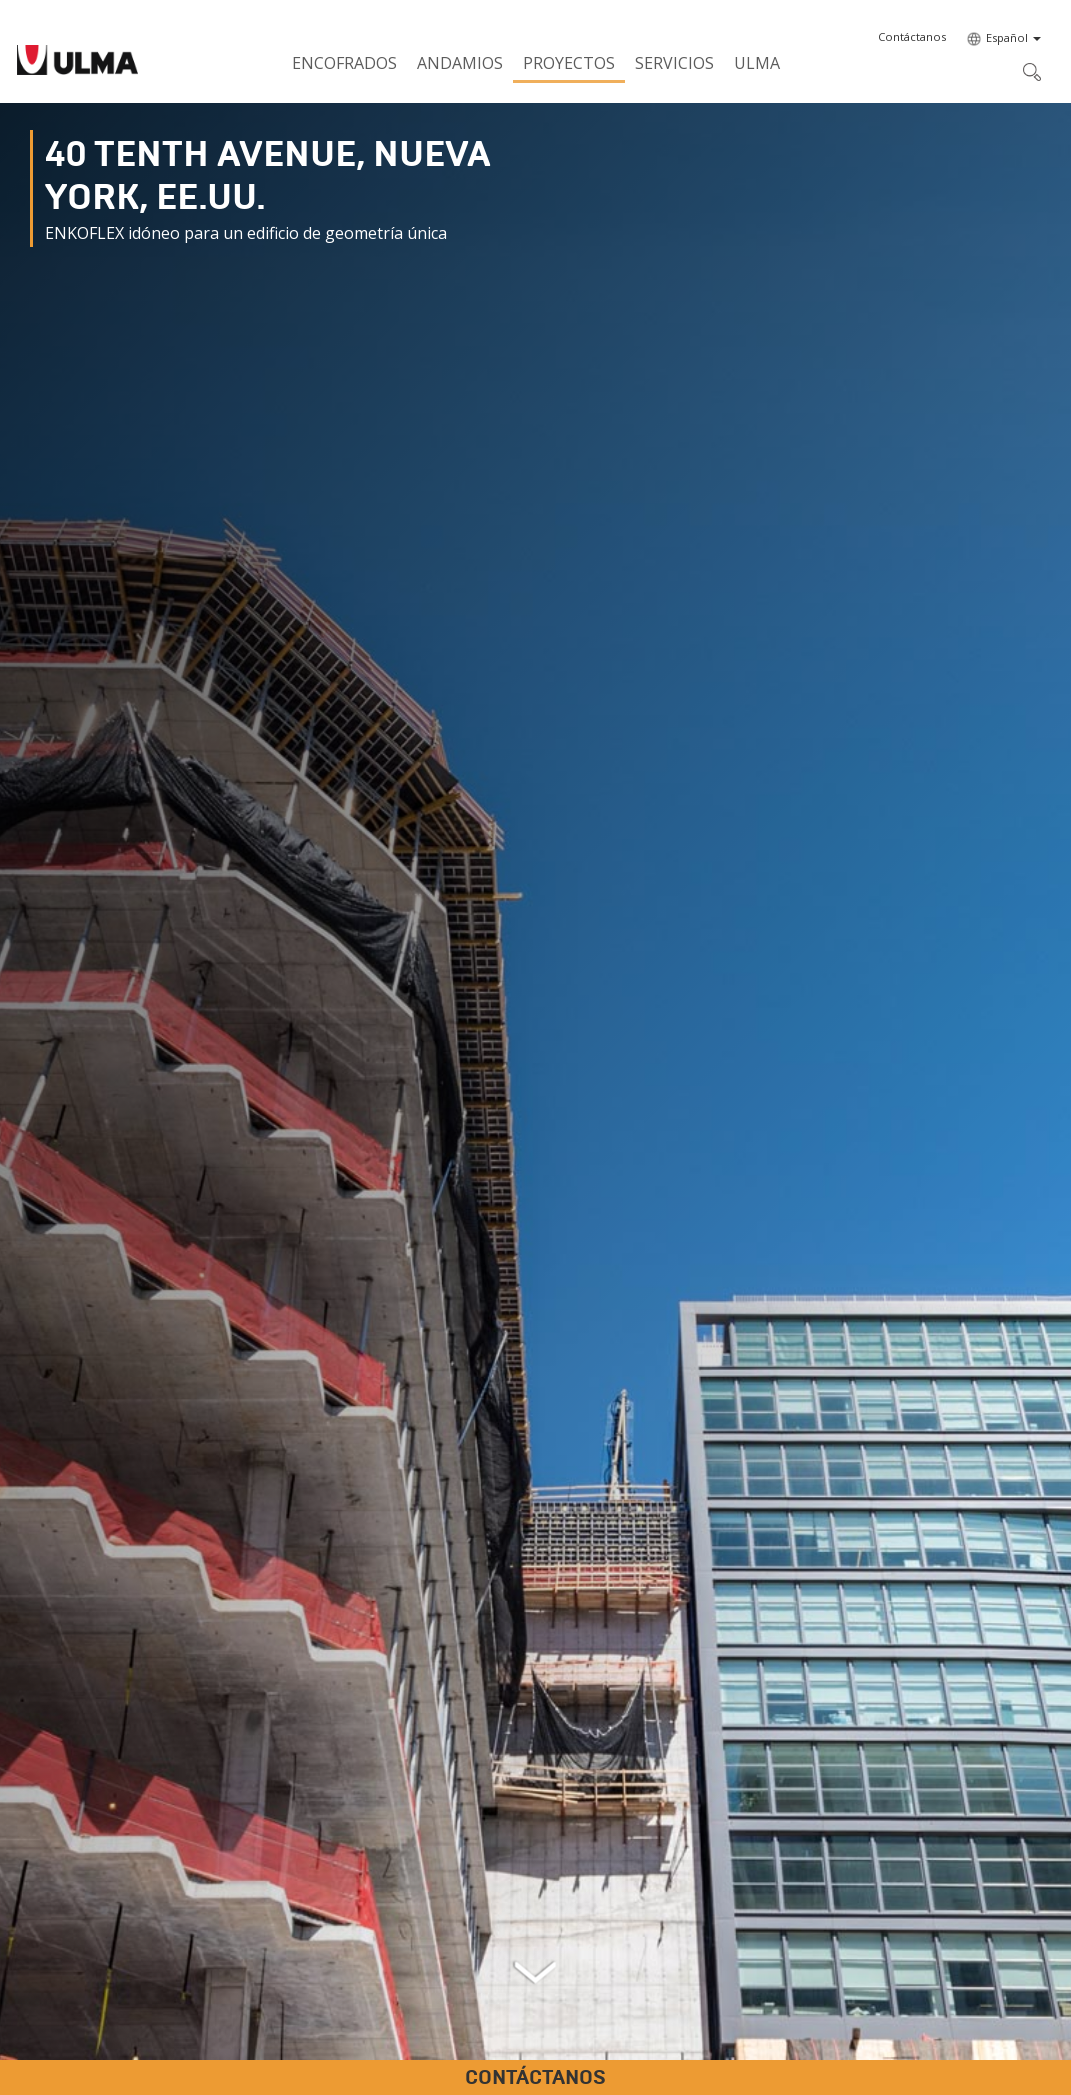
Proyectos (569, 63)
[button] (912, 37)
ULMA (757, 63)
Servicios (674, 63)
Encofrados (344, 63)
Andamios (460, 63)
